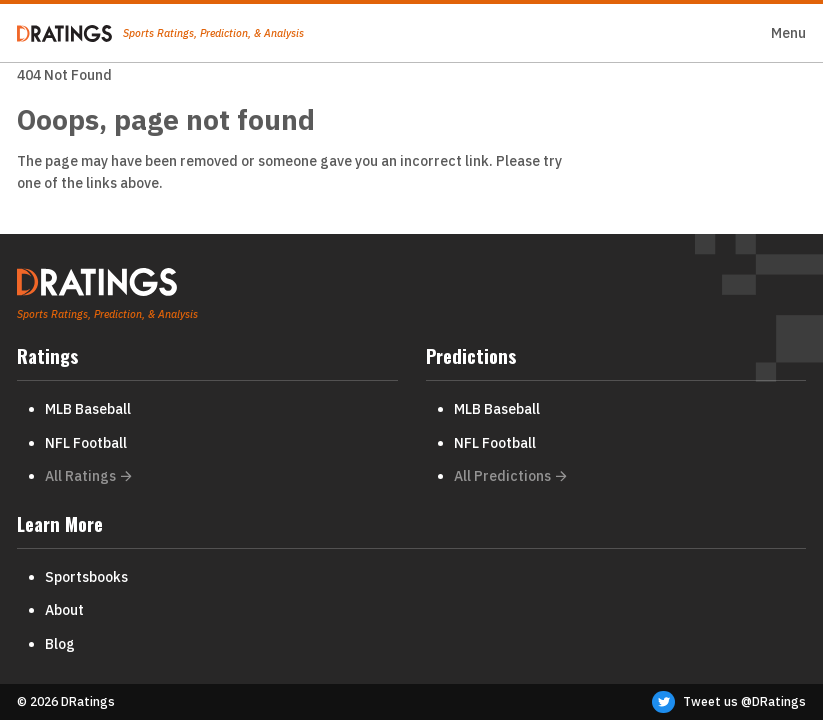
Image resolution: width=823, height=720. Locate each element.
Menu (788, 33)
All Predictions (510, 476)
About (64, 610)
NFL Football (86, 443)
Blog (60, 644)
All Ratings (88, 476)
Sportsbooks (86, 577)
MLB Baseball (88, 409)
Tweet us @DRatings (729, 702)
